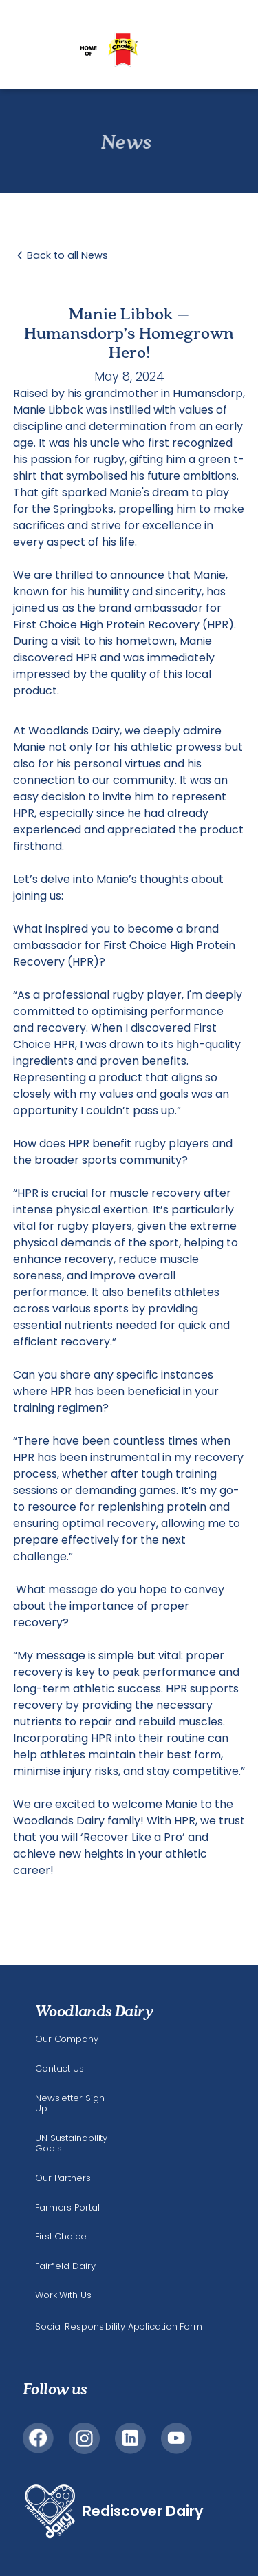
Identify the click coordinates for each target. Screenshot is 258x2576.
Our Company (66, 2039)
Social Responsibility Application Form (118, 2326)
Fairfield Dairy (65, 2266)
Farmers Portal (67, 2207)
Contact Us (59, 2068)
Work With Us (63, 2295)
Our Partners (63, 2178)
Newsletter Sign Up (69, 2103)
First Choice (61, 2236)
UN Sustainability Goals (71, 2143)
